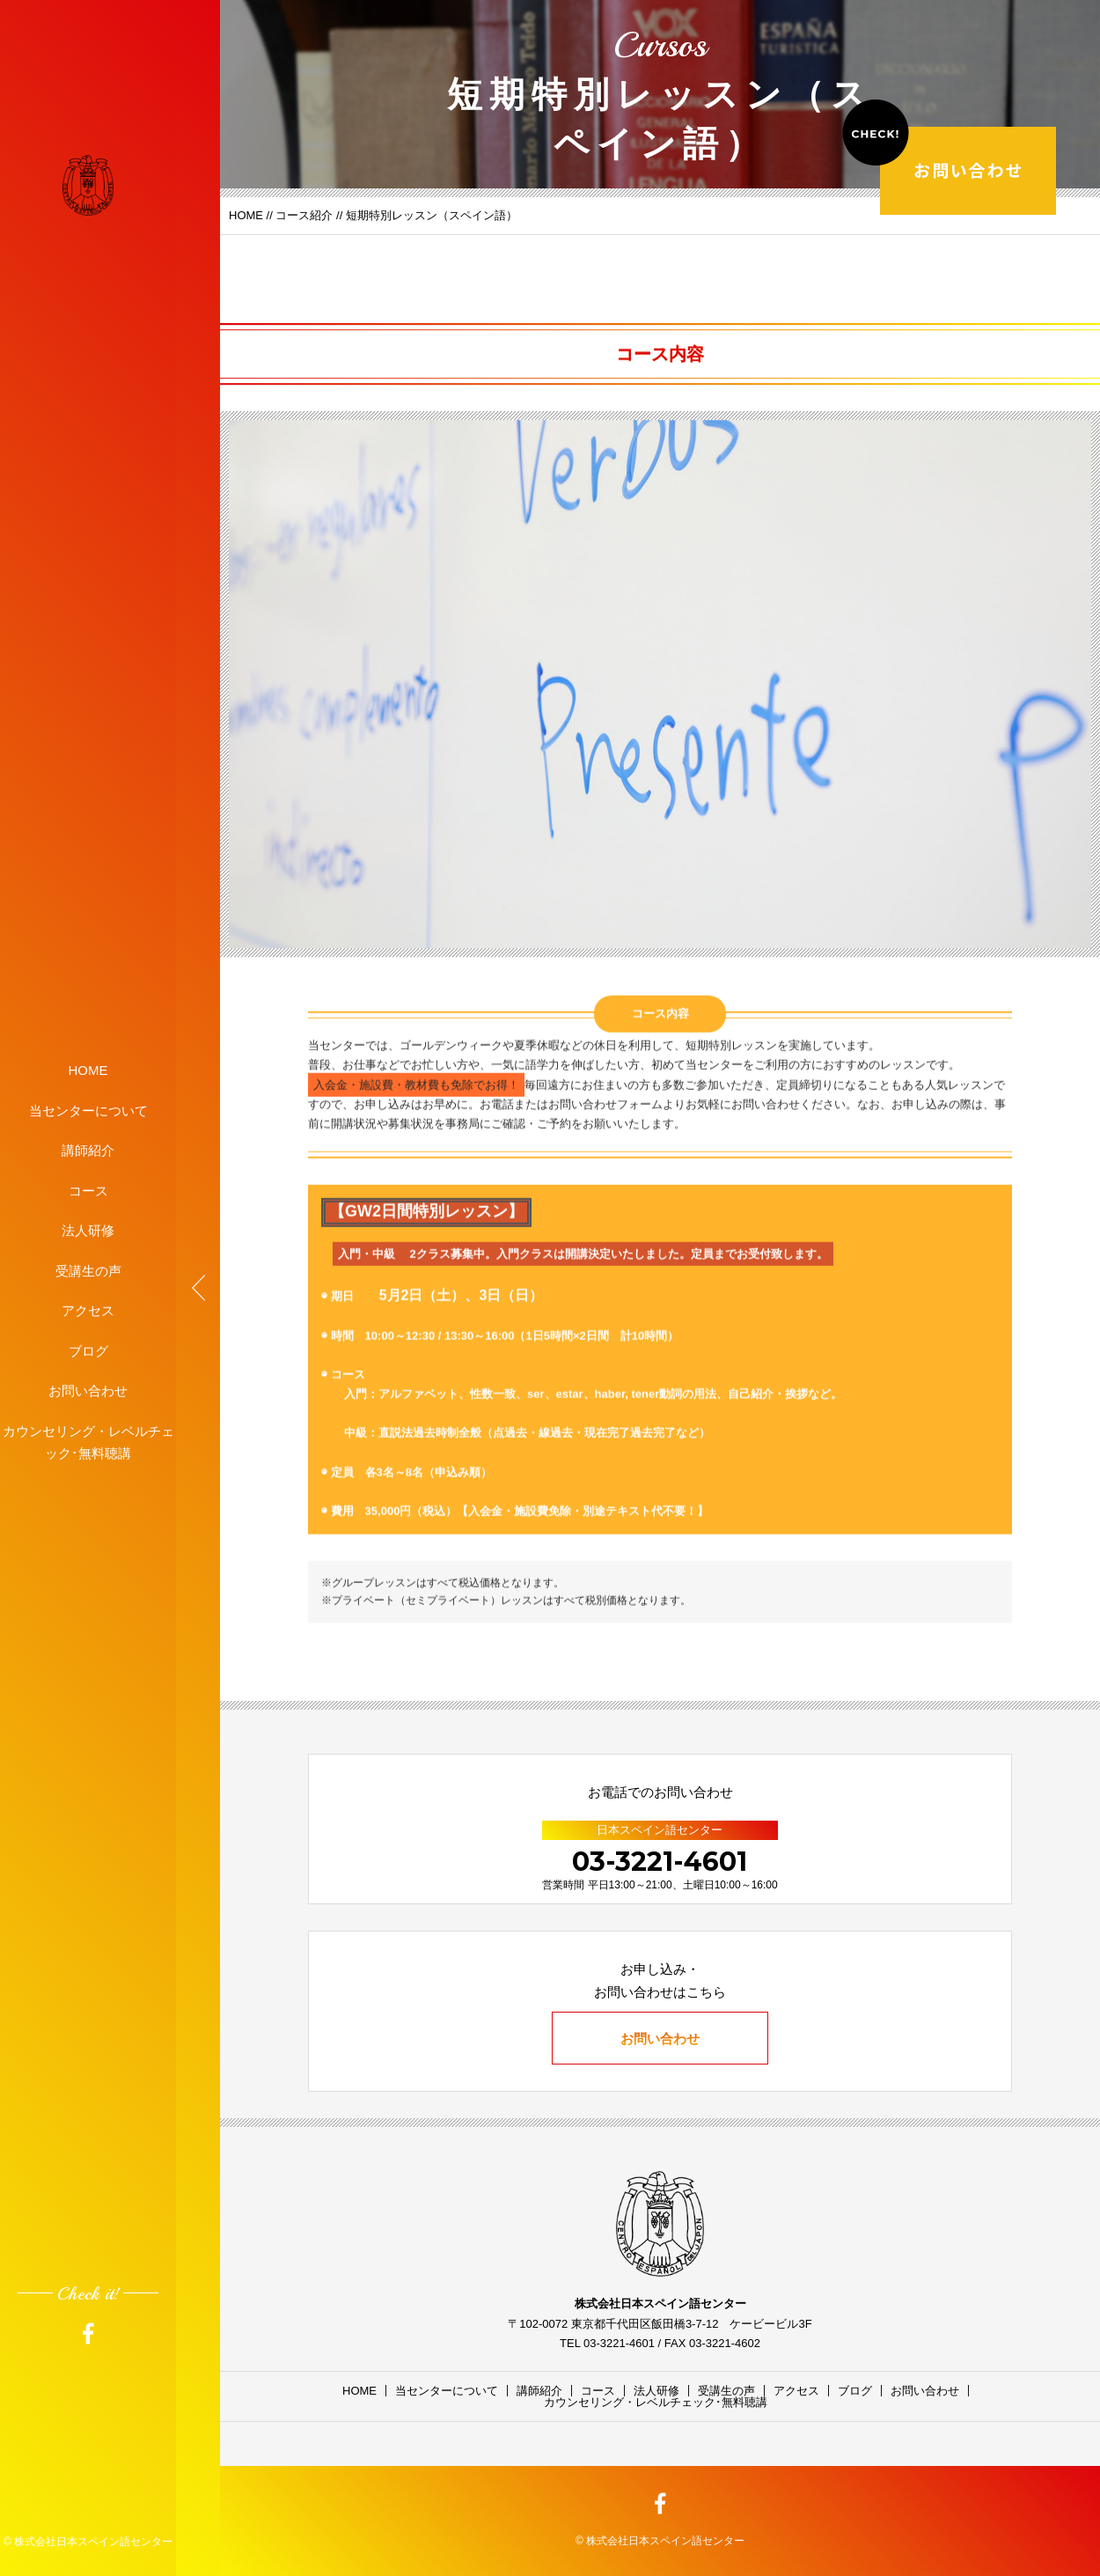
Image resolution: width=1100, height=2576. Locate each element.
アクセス (88, 1310)
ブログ (88, 1350)
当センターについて (88, 1109)
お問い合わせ (88, 1390)
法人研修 (88, 1230)
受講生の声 (88, 1269)
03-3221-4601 (659, 1861)
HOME (88, 1070)
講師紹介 (88, 1150)
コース (88, 1189)
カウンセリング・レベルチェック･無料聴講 (88, 1442)
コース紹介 (304, 215)
